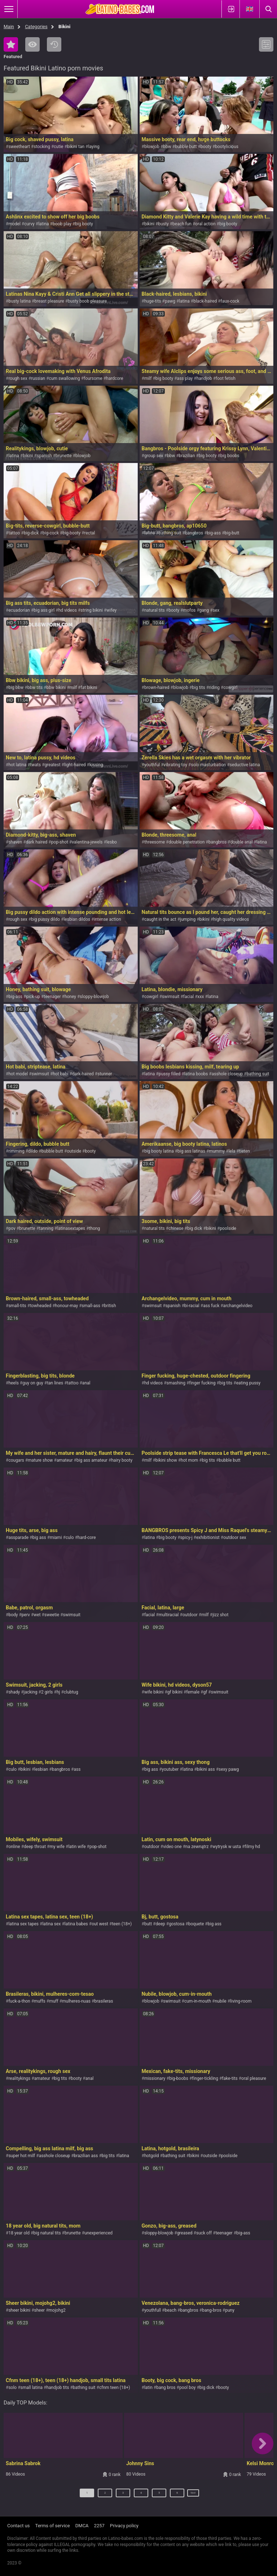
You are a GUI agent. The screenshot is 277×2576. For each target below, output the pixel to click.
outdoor (190, 1614)
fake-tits (229, 2078)
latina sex (51, 1923)
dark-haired (83, 1073)
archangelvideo (237, 1305)
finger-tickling (205, 2078)
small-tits (17, 1305)
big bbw (15, 687)
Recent (54, 44)
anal (86, 1382)
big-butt (232, 532)
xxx (201, 996)
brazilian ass (86, 2155)
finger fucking (202, 1382)
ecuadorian (19, 610)
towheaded (40, 1305)
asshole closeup (227, 1073)
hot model (18, 1073)
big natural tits (47, 2232)
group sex (153, 455)
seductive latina (245, 764)
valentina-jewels (87, 842)
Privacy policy (124, 2525)
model (14, 223)
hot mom (189, 1460)
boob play (62, 223)
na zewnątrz (196, 1846)
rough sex (17, 378)
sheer (39, 2310)
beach (171, 2310)
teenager (52, 996)
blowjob (151, 146)
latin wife (76, 1846)
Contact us (18, 2525)
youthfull (152, 2310)
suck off (204, 2232)
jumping (187, 919)
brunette (64, 455)
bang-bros (211, 2310)
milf (148, 378)
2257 (99, 2525)
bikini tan (75, 146)
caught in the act (160, 919)
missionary (155, 2078)
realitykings (19, 2078)
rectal (89, 532)
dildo (33, 1151)
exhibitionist (208, 1537)
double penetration (186, 842)
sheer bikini (19, 2310)
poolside (228, 1228)
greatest (53, 764)
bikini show (166, 1460)
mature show (40, 1460)
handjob (204, 378)
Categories (36, 26)
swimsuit (170, 996)
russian (38, 378)
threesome (154, 842)
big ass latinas (191, 1151)
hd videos (67, 610)
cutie (58, 146)
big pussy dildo (45, 919)
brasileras (103, 2001)
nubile (220, 2001)
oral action (205, 223)
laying (93, 146)
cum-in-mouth (197, 2001)
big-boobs (178, 2078)
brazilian (187, 455)
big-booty (71, 532)
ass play (185, 378)
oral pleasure (253, 2078)
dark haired (37, 842)
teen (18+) (122, 1923)
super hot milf (21, 2155)
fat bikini (88, 687)
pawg (170, 301)
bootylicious (226, 146)
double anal (241, 842)
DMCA (82, 2525)
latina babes (76, 1923)
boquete (196, 1923)
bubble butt (186, 146)
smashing (176, 1382)
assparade (18, 1537)
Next (193, 2495)
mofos (189, 610)
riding (214, 687)
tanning (46, 1228)
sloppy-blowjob (94, 996)
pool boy (187, 2387)
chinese (175, 1228)
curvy (29, 223)
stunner (104, 1073)
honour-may (66, 1305)
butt (148, 1923)
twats (35, 764)
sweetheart (19, 146)
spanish (44, 455)
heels (13, 1382)
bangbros (194, 532)
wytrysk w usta (226, 1846)
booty (206, 146)
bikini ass (206, 1769)
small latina (32, 2387)
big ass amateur (91, 1460)
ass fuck (211, 1305)
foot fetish (226, 378)
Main (9, 26)
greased (185, 2232)
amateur (65, 1460)
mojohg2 (57, 2310)
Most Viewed (32, 44)
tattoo (14, 532)
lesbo (111, 842)
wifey (111, 610)
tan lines (55, 1382)
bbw (167, 146)
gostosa (176, 1923)
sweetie (51, 1614)
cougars (16, 1460)
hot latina (17, 764)
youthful (152, 764)
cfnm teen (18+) (114, 2387)
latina (43, 223)
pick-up (33, 996)
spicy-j (186, 1537)
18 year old (19, 2232)
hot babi (60, 1073)
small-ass (91, 1305)
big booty (84, 223)
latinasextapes (71, 1228)
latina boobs (196, 1073)
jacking (31, 1692)
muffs (39, 2001)
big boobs (229, 455)
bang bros (165, 2387)
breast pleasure (49, 301)
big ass (39, 1537)
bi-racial (191, 1305)
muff (53, 2001)
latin (148, 2387)
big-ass (214, 532)
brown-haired (157, 687)
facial (188, 996)
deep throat (35, 1846)
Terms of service (52, 2525)
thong (94, 1228)
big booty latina (159, 1151)
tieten (244, 1151)
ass (77, 1769)
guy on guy (32, 1382)
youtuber (170, 1769)
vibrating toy (175, 764)
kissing (96, 764)
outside (74, 1151)
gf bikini (175, 1692)
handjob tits (57, 2387)
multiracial (169, 1614)
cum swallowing (64, 378)
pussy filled (169, 1073)
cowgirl (230, 687)
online (14, 1846)
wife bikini (154, 1692)
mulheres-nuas (76, 2001)
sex (216, 610)
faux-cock (230, 301)
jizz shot (220, 1614)
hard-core (87, 1537)
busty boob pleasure (87, 301)
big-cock (51, 532)
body (13, 1614)
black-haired (205, 301)
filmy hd (252, 1846)
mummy (217, 1151)
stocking (42, 146)
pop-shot (59, 842)
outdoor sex (234, 1537)
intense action (107, 919)
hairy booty (121, 1460)
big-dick (31, 532)
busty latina (19, 301)
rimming (16, 1151)
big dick (194, 1228)
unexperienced (98, 2232)
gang (204, 610)
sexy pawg (229, 1769)
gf (205, 1692)
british (110, 1305)
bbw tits (35, 687)
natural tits (154, 610)
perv (26, 1614)
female (192, 1692)
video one (172, 1846)
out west (100, 1923)
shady (14, 1692)
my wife (57, 1846)
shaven (15, 842)
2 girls (47, 1692)
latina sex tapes (23, 1923)
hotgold (151, 2155)
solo (12, 2387)
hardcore (114, 378)
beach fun (182, 223)
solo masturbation (208, 764)
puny (229, 2310)
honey (70, 996)
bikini (149, 223)
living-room (240, 2001)
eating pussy (248, 1382)
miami (56, 1537)
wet (37, 1614)
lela (232, 1151)
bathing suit (170, 532)
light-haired (75, 764)
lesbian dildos (76, 919)
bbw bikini (56, 687)
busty (163, 223)
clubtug (71, 1692)
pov (11, 1228)
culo (70, 1537)
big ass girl (44, 610)
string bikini (91, 610)
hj (58, 1692)
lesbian (41, 1769)
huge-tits (152, 301)
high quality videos (231, 919)
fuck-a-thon (19, 2001)
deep (160, 1923)
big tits (198, 687)
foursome (93, 378)
